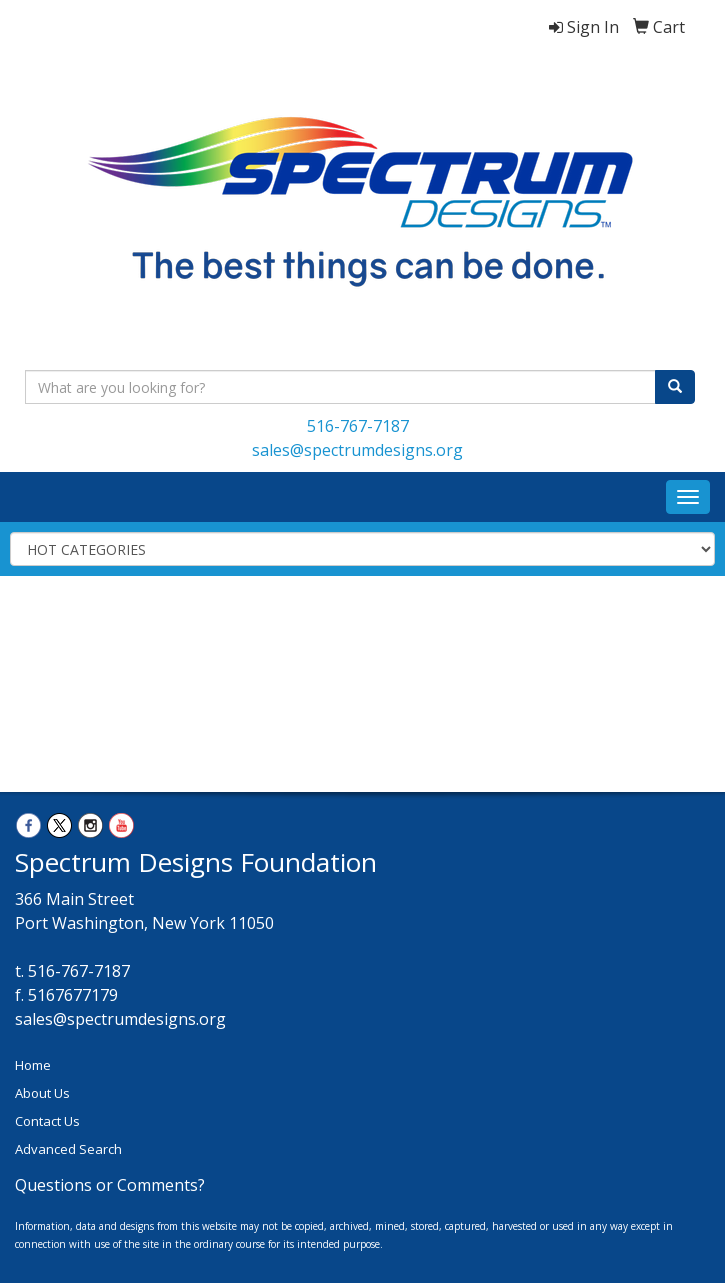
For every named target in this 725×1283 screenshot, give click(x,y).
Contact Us (47, 1121)
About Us (42, 1093)
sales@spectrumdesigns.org (357, 450)
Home (33, 1065)
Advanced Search (68, 1149)
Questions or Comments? (110, 1185)
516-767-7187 (358, 426)
